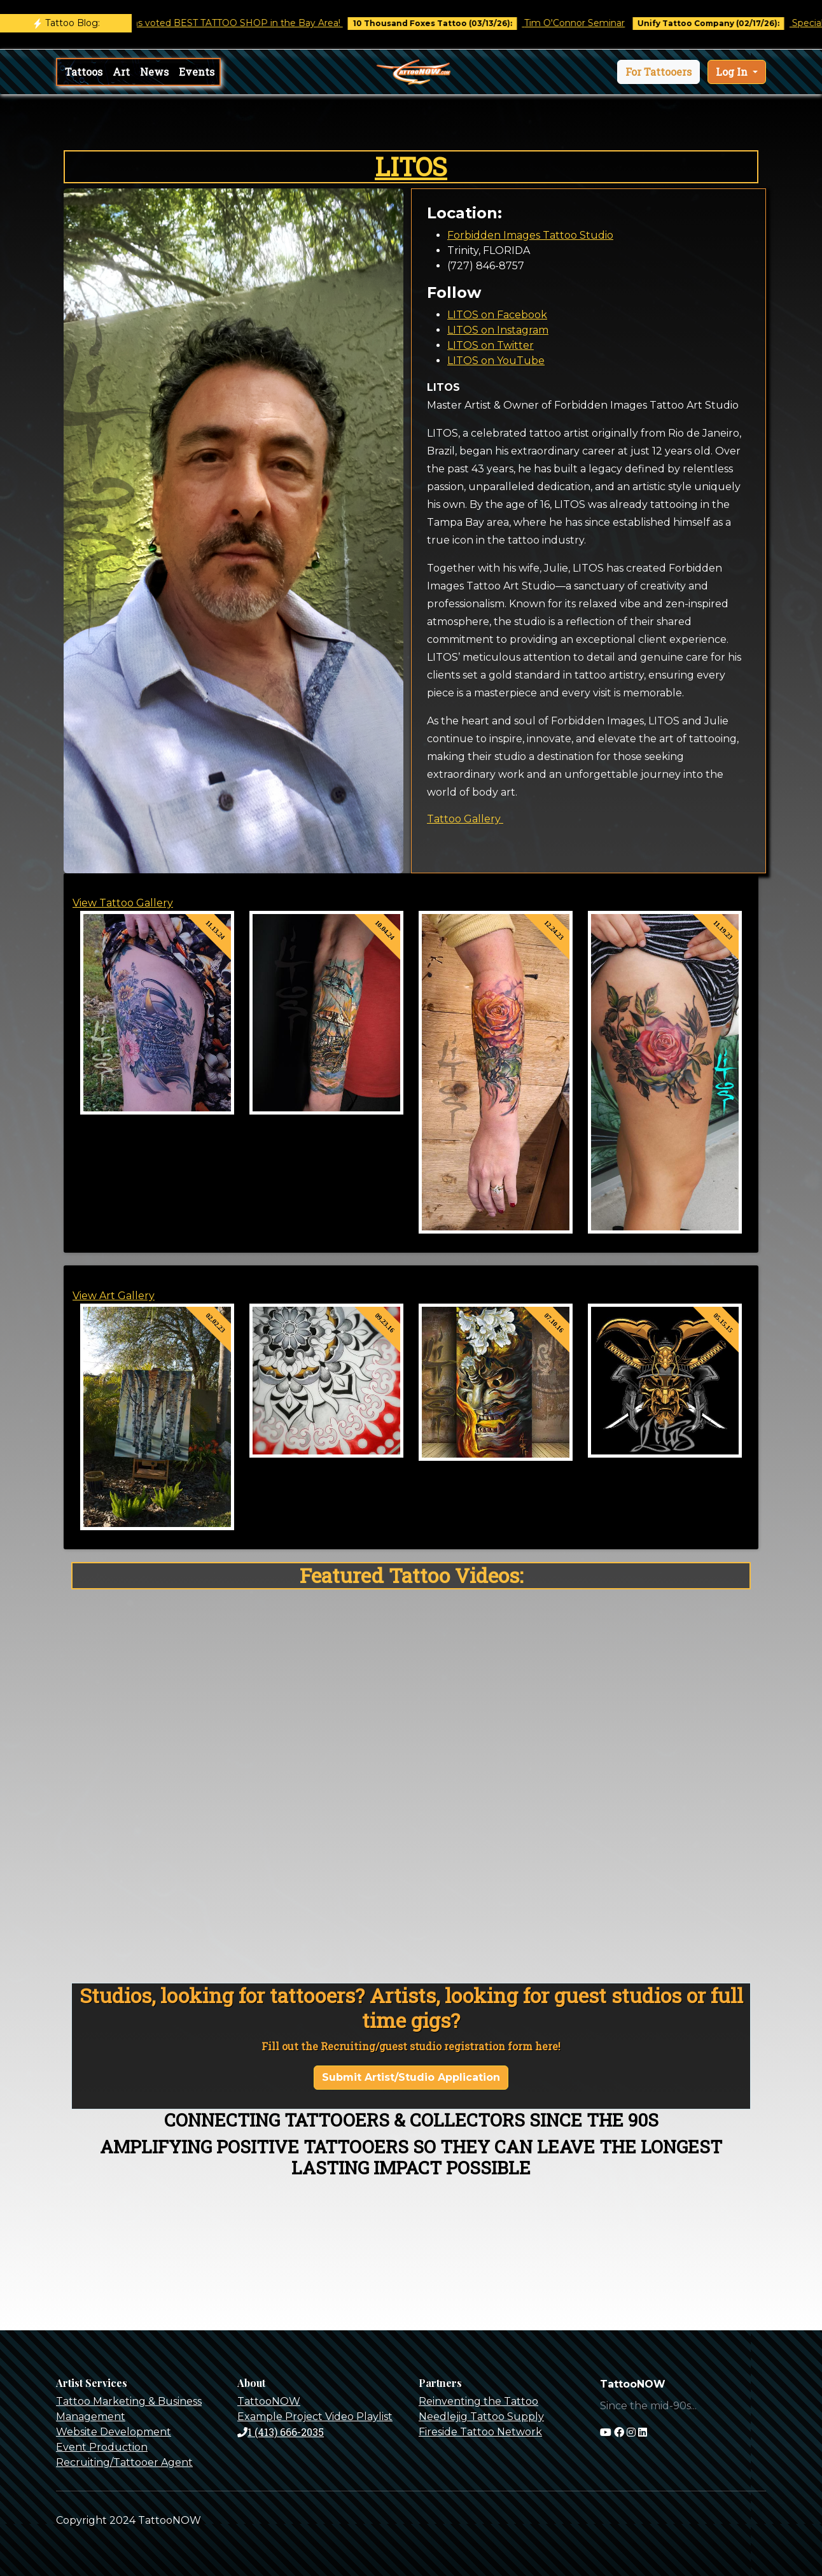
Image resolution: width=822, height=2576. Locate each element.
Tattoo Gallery (465, 819)
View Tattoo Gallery (123, 903)
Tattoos (83, 71)
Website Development (113, 2432)
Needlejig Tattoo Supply (481, 2417)
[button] (658, 72)
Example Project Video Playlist (315, 2417)
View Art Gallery (114, 1296)
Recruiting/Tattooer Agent (124, 2462)
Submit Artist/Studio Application (411, 2077)
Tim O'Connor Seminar (611, 23)
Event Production (102, 2447)
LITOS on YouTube (496, 361)
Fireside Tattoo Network (480, 2432)
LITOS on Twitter (490, 345)
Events (196, 71)
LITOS (411, 166)
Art (121, 71)
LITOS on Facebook (497, 315)
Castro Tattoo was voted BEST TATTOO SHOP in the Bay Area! (238, 23)
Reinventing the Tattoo (478, 2401)
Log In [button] (733, 71)
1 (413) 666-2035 (280, 2432)
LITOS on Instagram (497, 330)
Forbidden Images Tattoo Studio (530, 235)
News (154, 71)
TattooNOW (268, 2401)
